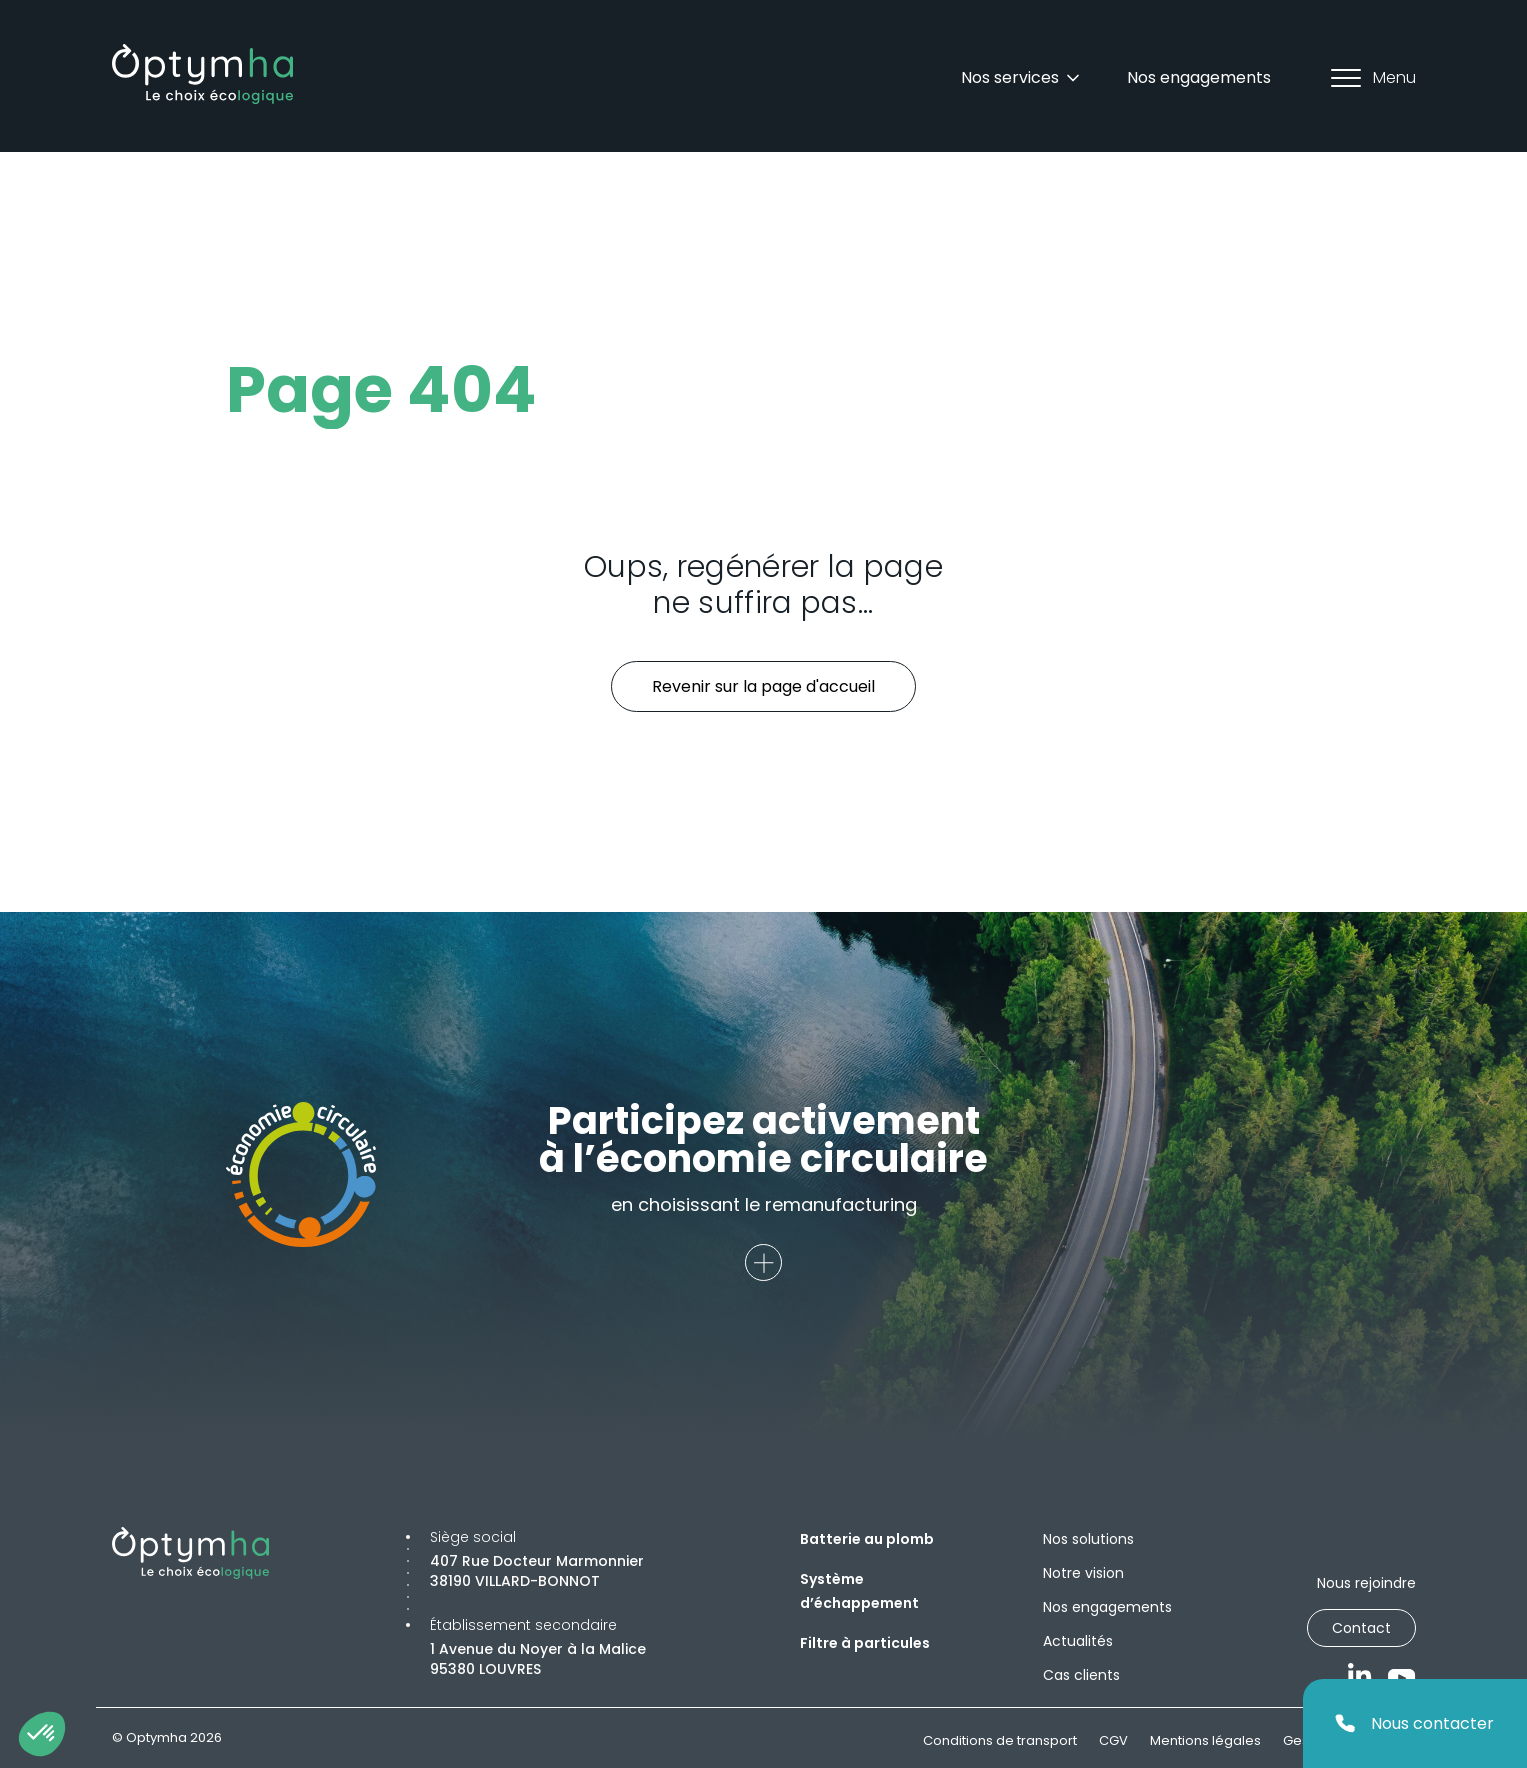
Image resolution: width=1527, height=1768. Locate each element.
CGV (1113, 1740)
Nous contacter (1414, 1723)
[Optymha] (202, 74)
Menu (1373, 77)
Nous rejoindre (1366, 1583)
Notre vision (1083, 1573)
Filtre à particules (865, 1643)
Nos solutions (1088, 1539)
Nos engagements (1199, 77)
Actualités (1078, 1641)
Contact (1361, 1628)
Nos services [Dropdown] (1022, 77)
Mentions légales (1205, 1740)
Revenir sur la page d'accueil (763, 686)
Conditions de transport (1000, 1740)
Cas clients (1081, 1675)
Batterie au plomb (867, 1539)
